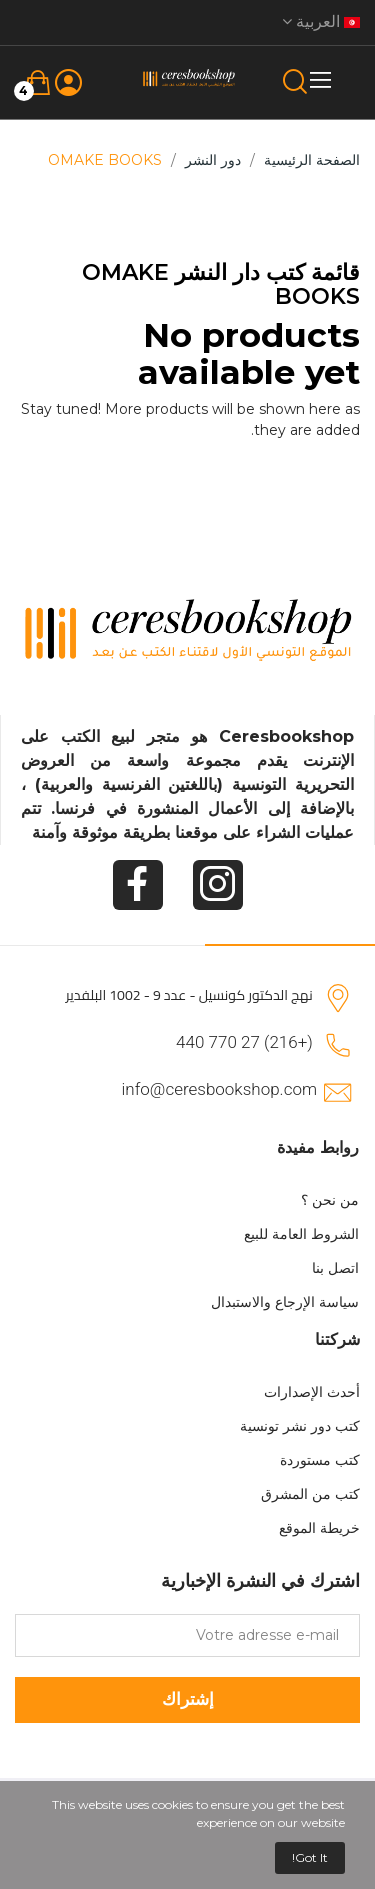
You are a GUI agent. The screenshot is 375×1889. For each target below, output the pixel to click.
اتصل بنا (335, 1268)
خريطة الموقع (319, 1528)
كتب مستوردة (320, 1460)
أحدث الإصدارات (312, 1392)
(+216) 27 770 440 (244, 1042)
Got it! (310, 1857)
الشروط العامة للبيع (301, 1234)
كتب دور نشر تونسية (300, 1426)
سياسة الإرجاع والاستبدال (285, 1302)
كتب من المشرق (310, 1494)
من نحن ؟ (330, 1200)
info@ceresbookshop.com (219, 1089)
